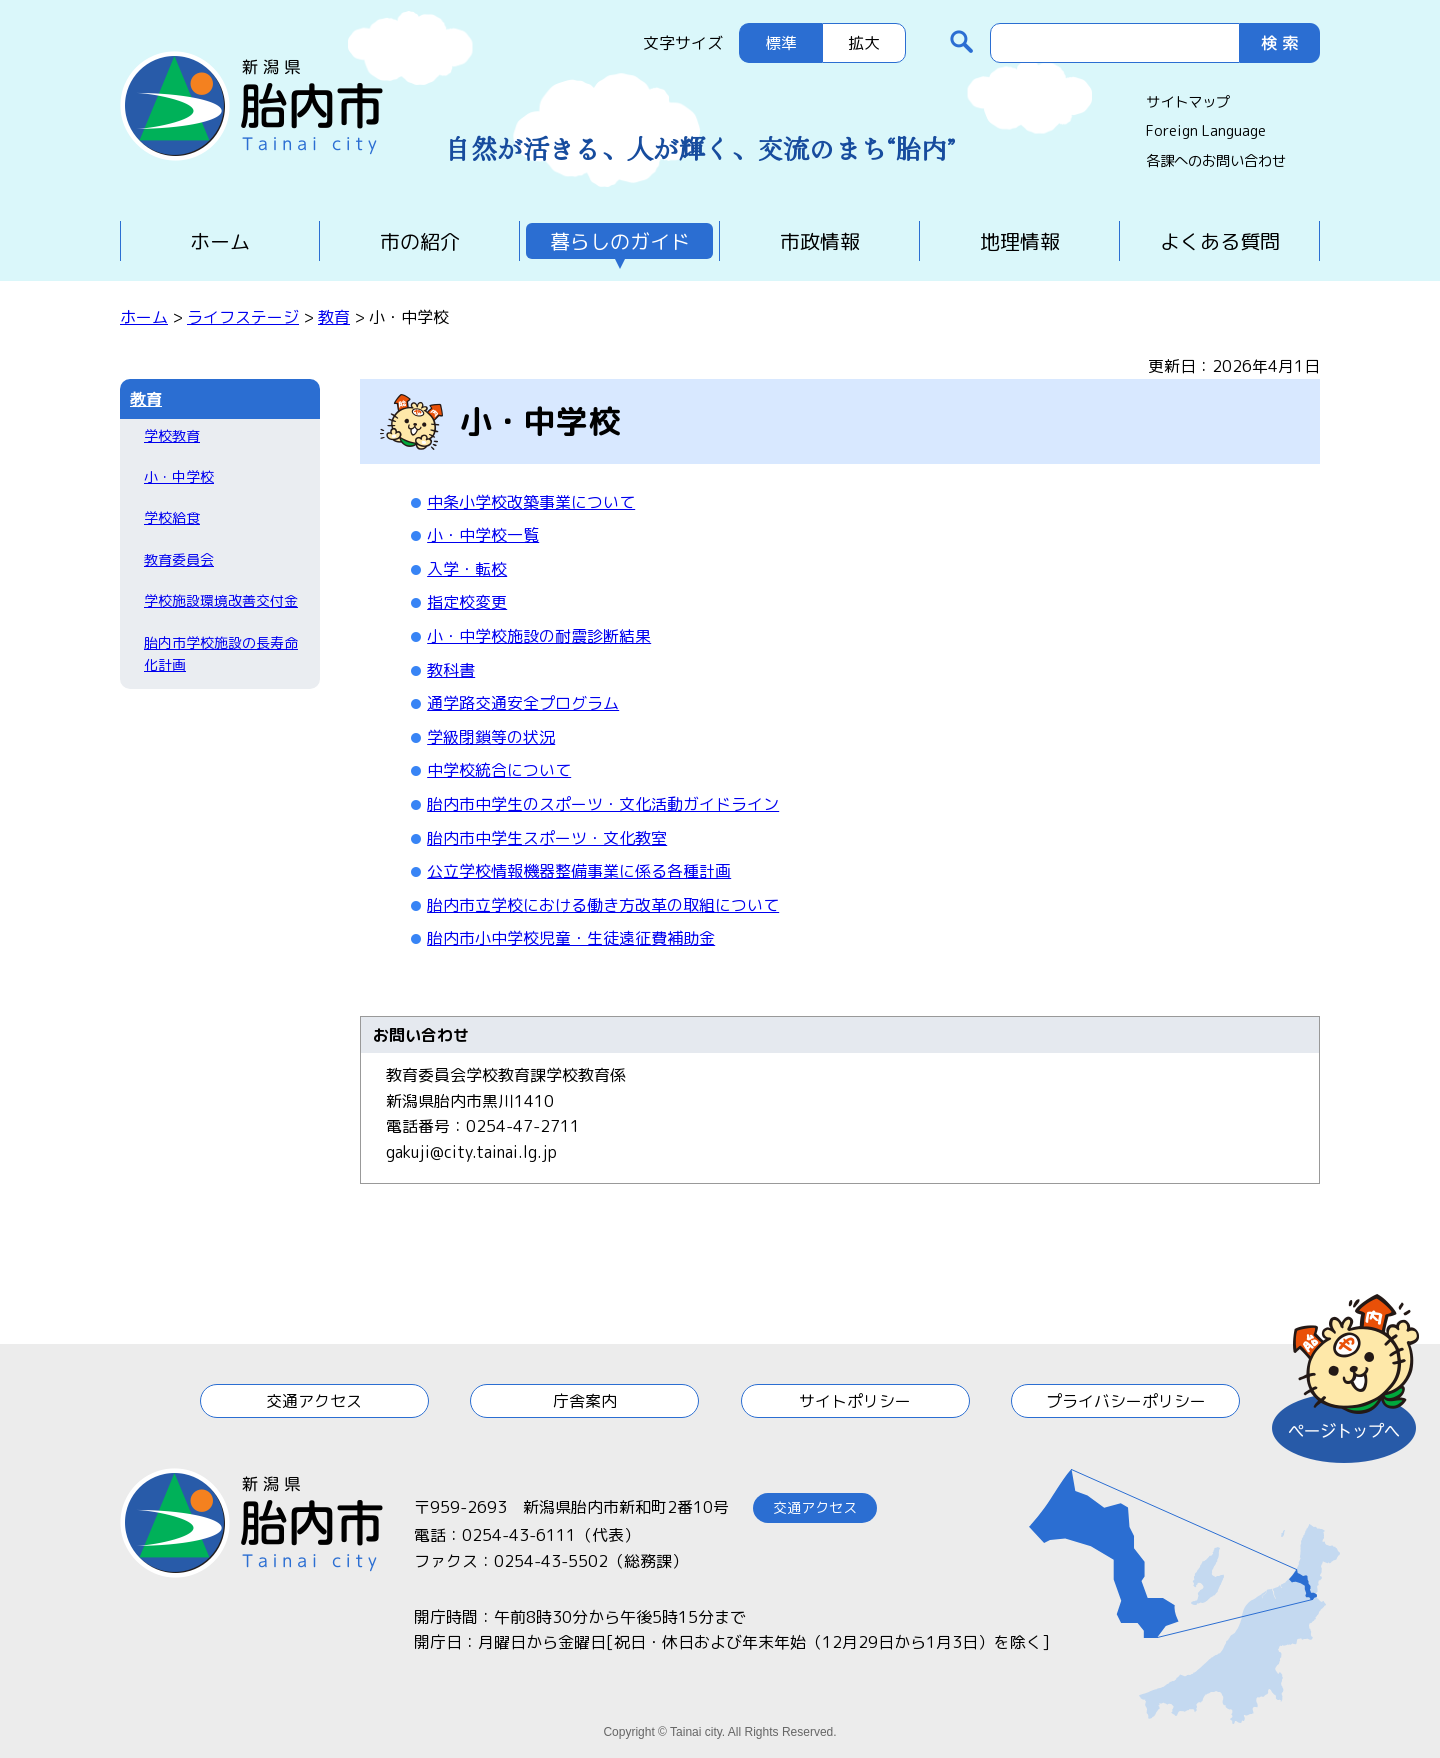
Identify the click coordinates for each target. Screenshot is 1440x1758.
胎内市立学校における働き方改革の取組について (603, 905)
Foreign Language (1206, 131)
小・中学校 (179, 476)
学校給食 (172, 517)
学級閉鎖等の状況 (491, 737)
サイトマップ (1188, 102)
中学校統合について (499, 770)
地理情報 (1020, 241)
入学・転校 (467, 569)
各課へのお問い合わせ (1216, 161)
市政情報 (820, 241)
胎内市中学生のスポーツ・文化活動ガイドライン (603, 804)
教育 (334, 317)
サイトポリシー (855, 1401)
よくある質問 (1220, 241)
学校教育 (172, 435)
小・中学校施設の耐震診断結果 (539, 636)
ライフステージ (243, 317)
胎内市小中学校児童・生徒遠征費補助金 (571, 938)
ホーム (220, 241)
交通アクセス (314, 1401)
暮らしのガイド (620, 241)
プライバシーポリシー (1126, 1401)
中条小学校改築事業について (531, 502)
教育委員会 (179, 559)
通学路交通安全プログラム (523, 703)
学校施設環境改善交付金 (221, 600)
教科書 (451, 670)
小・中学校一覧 (483, 535)
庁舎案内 (585, 1401)
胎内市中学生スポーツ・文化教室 (547, 838)
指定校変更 (467, 602)
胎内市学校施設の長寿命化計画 (221, 653)
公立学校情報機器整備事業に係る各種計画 (579, 871)
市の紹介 (420, 241)
